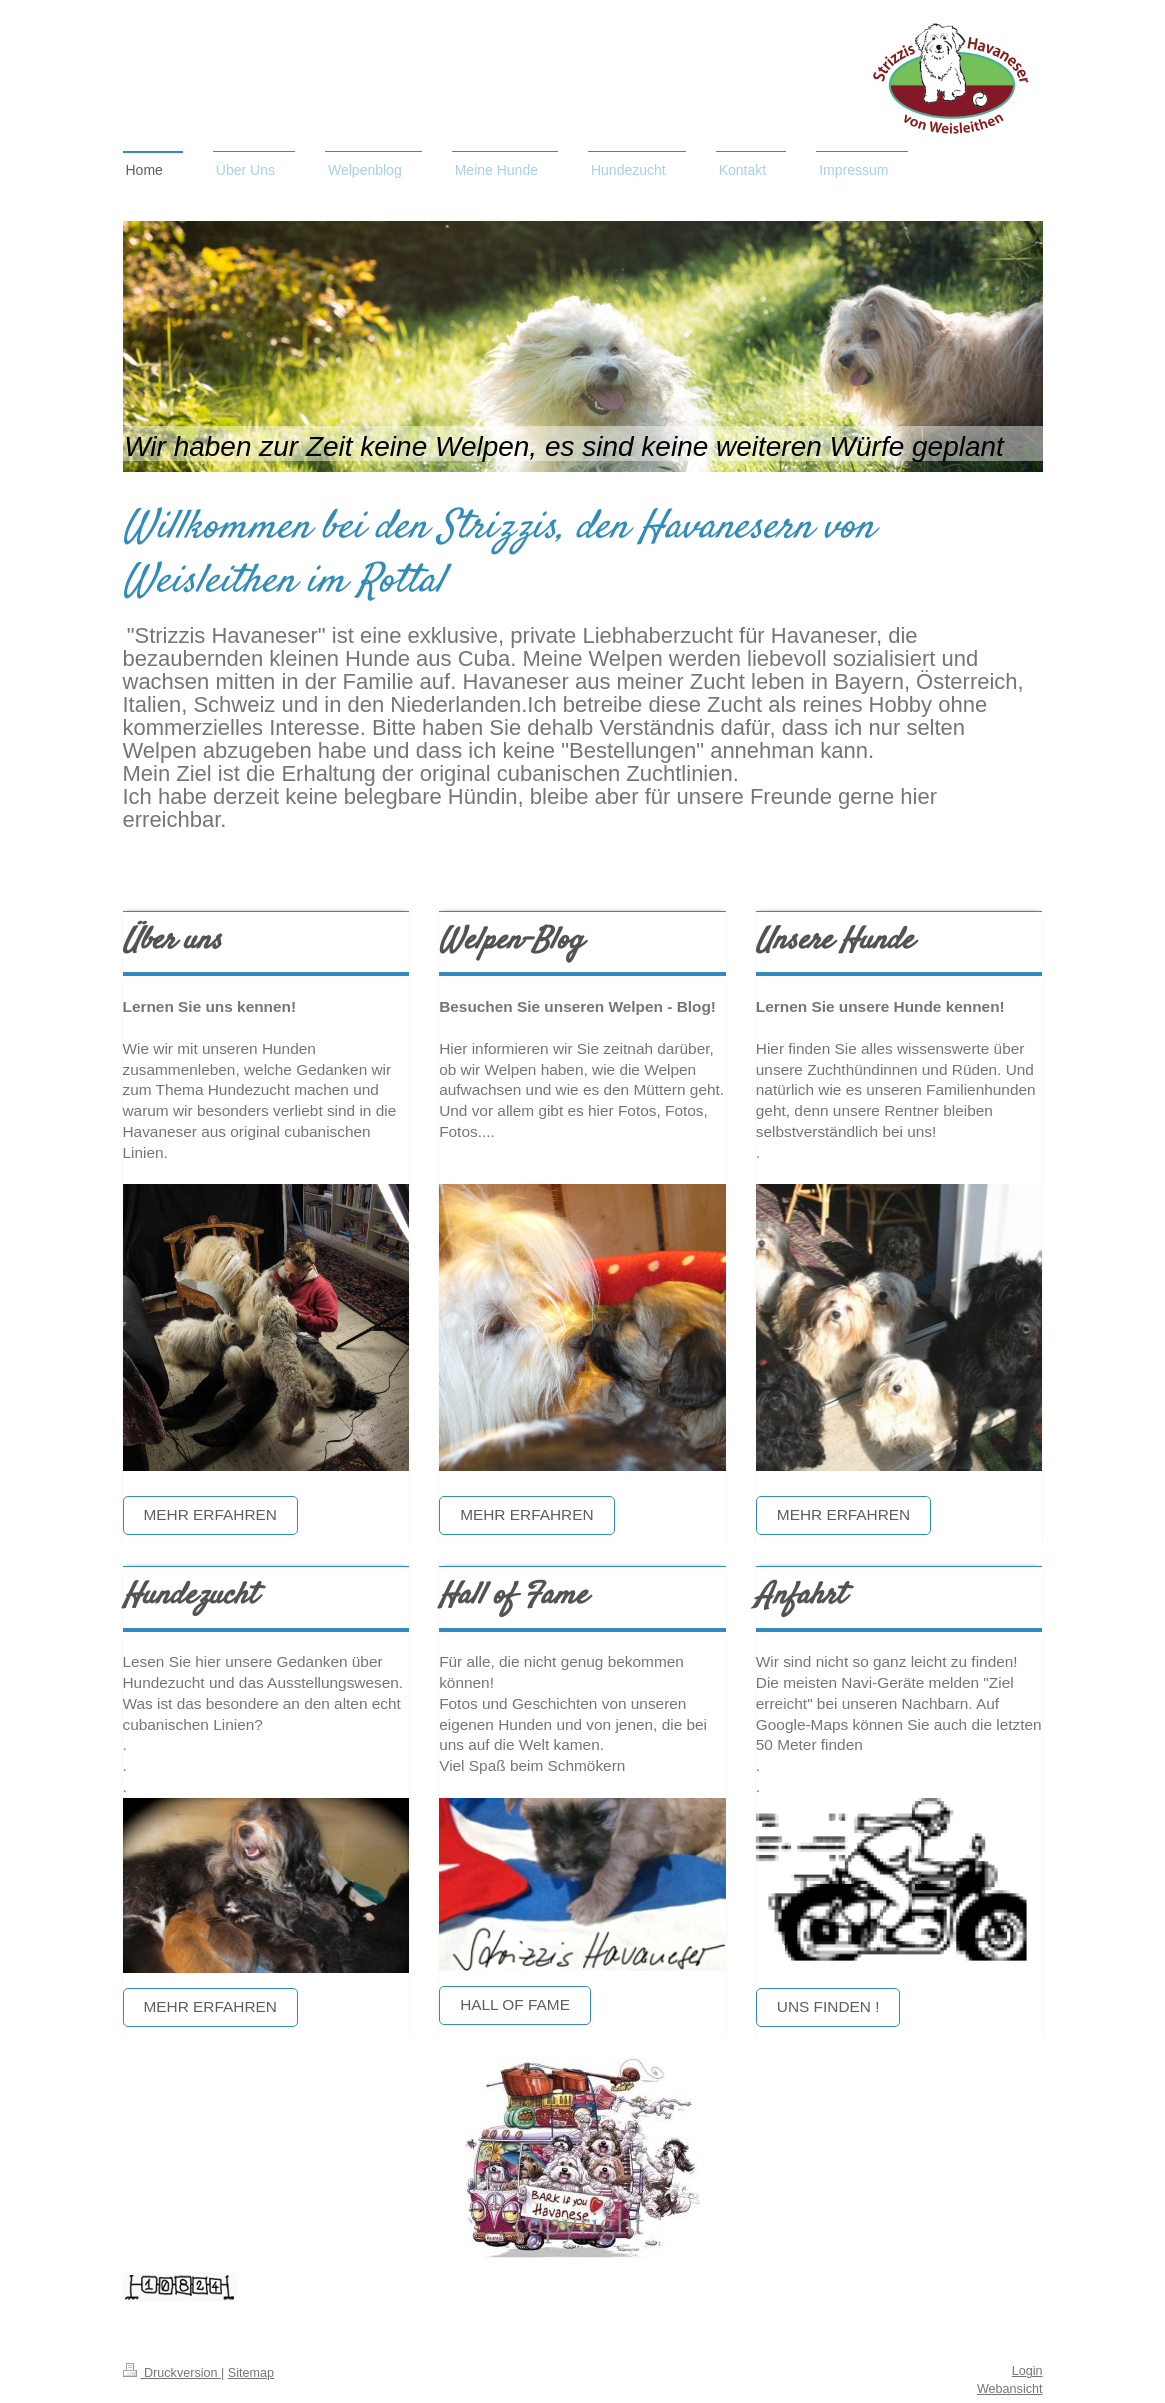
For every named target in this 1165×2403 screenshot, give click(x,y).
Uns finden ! (828, 2006)
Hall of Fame (515, 2004)
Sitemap (251, 2373)
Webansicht (1010, 2389)
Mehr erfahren (210, 1514)
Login (1027, 2371)
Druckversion (172, 2373)
